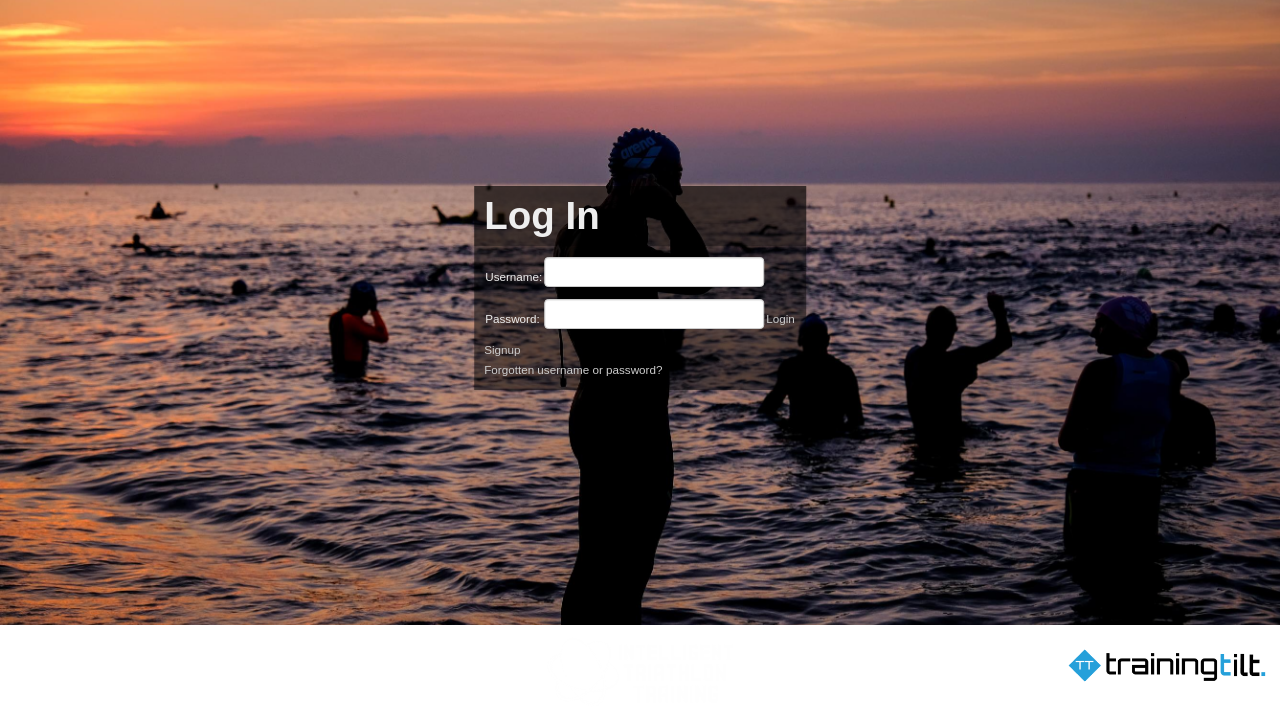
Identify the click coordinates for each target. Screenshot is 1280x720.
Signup (502, 349)
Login (780, 318)
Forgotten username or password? (573, 369)
